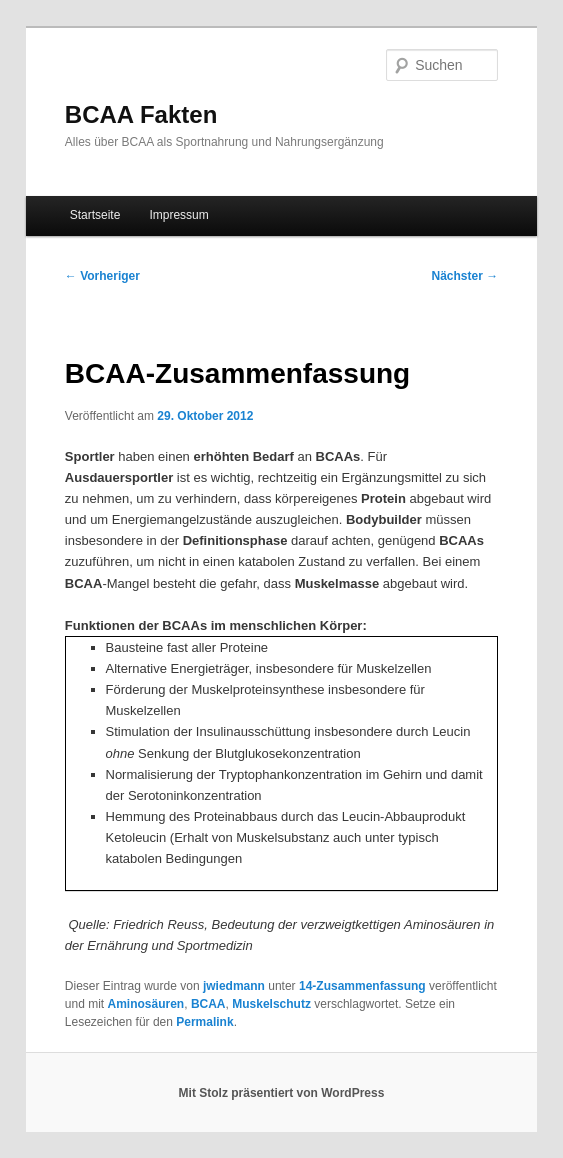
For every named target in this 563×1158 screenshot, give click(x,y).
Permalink (204, 1022)
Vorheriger (102, 276)
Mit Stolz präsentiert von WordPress (282, 1093)
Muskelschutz (271, 1004)
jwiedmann (234, 986)
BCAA (208, 1004)
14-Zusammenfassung (362, 986)
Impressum (178, 215)
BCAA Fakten (141, 114)
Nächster (464, 276)
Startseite (95, 215)
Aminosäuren (146, 1004)
